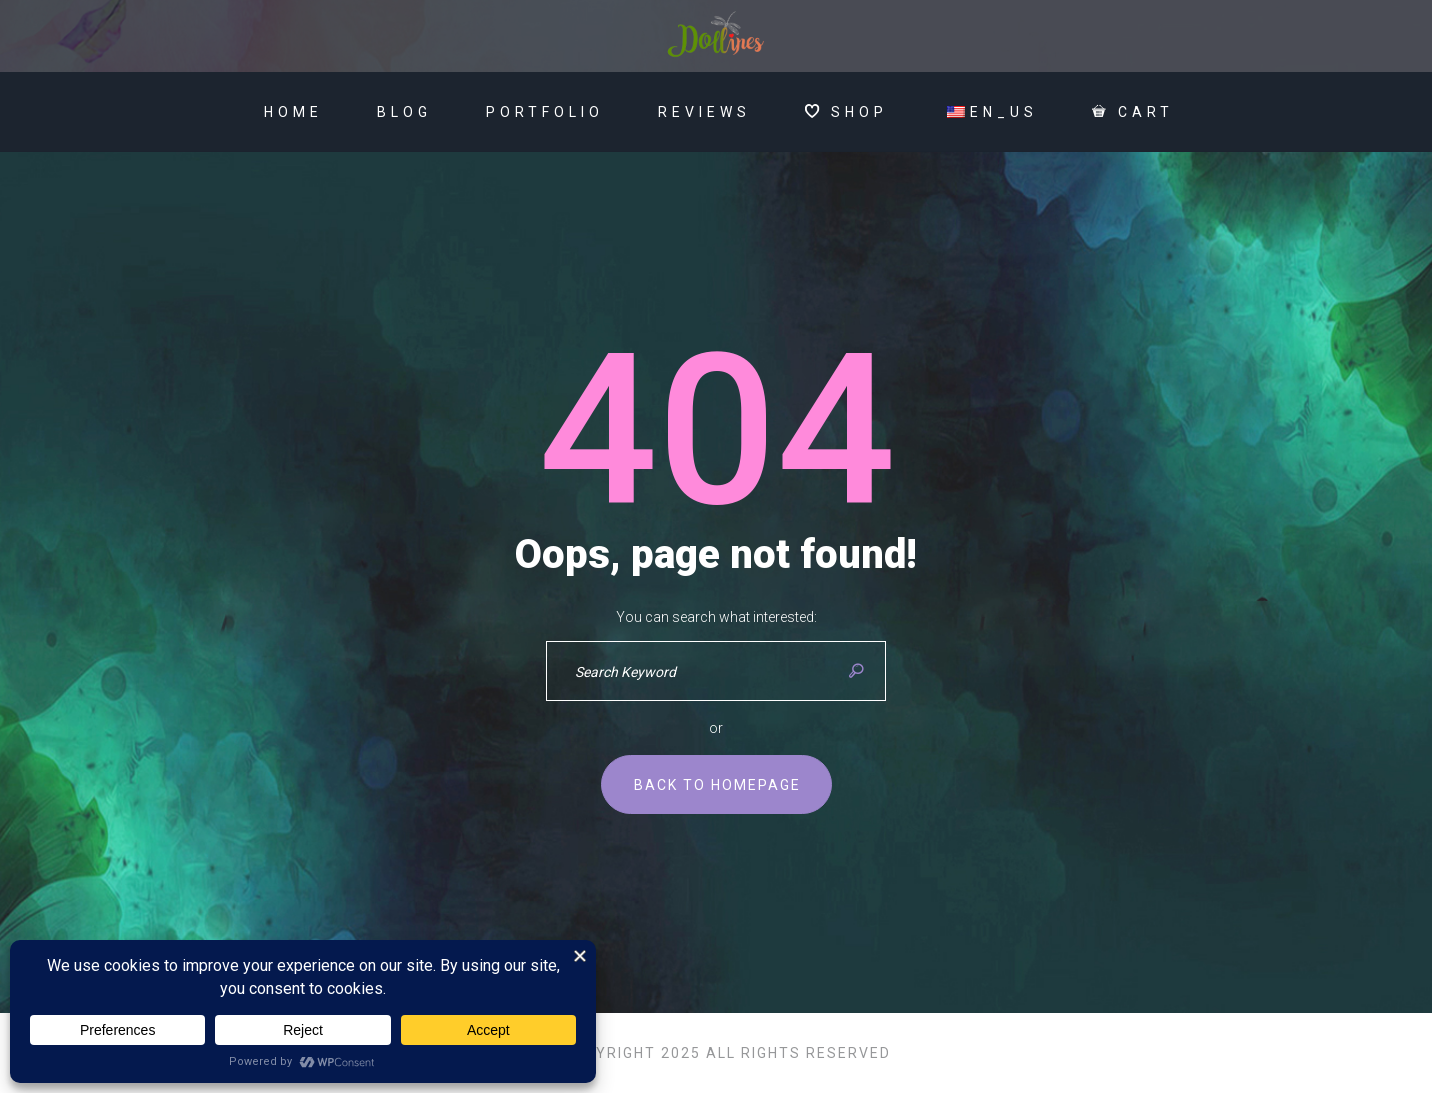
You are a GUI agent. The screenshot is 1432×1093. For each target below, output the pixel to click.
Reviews (704, 112)
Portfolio (545, 112)
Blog (404, 112)
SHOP (846, 112)
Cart (1133, 112)
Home (293, 112)
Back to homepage (717, 785)
